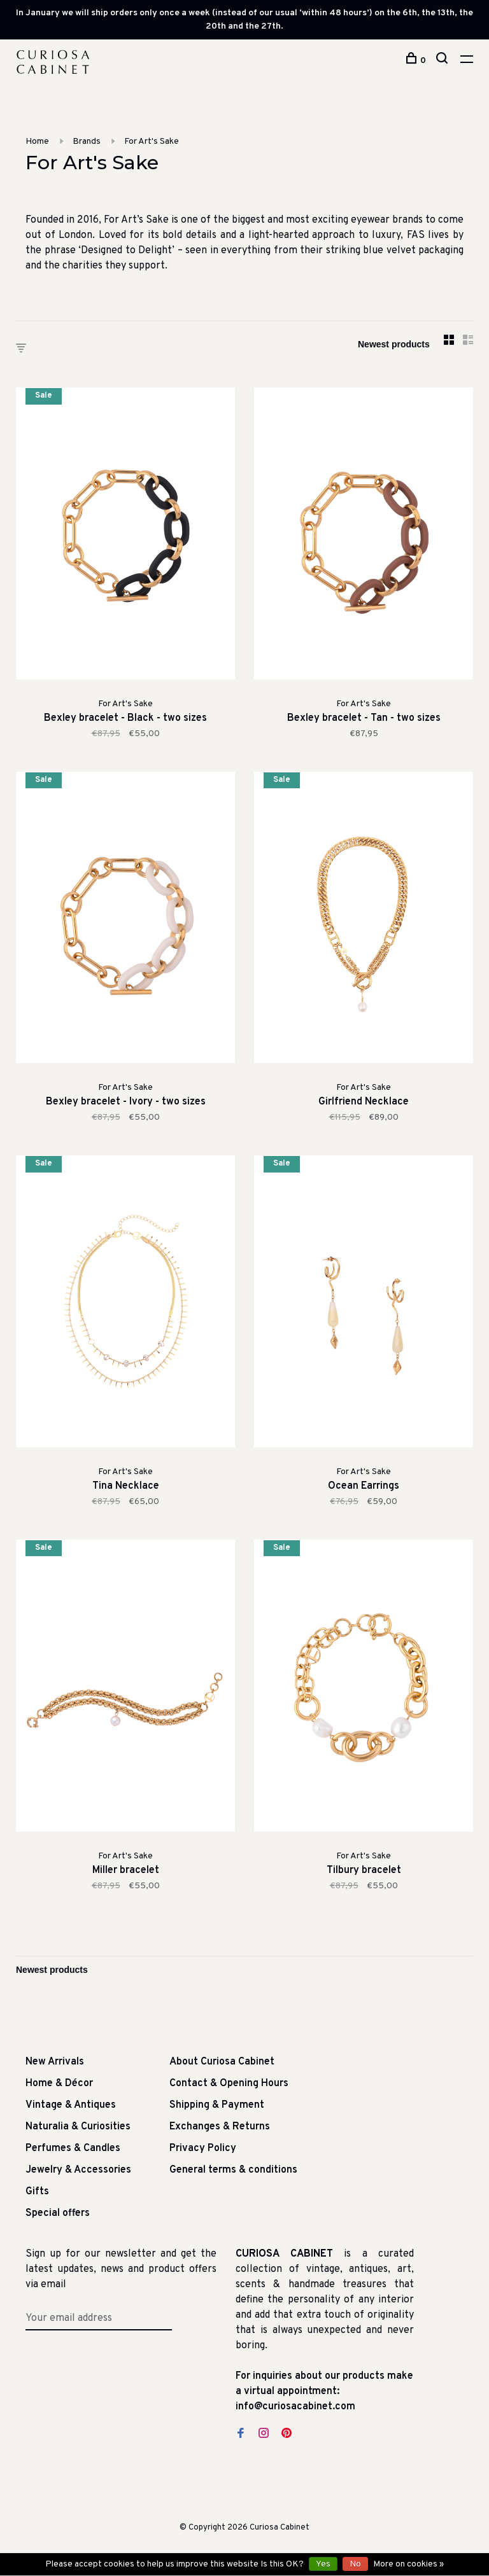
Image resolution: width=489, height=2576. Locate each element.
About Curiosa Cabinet (221, 2062)
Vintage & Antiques (70, 2105)
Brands (87, 141)
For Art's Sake (151, 141)
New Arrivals (54, 2062)
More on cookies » (408, 2564)
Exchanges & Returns (219, 2126)
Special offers (57, 2213)
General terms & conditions (233, 2170)
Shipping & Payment (216, 2105)
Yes (323, 2564)
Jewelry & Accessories (78, 2170)
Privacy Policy (202, 2148)
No (355, 2564)
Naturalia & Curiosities (78, 2126)
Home (37, 141)
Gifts (37, 2191)
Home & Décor (59, 2083)
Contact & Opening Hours (228, 2083)
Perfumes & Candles (72, 2148)
